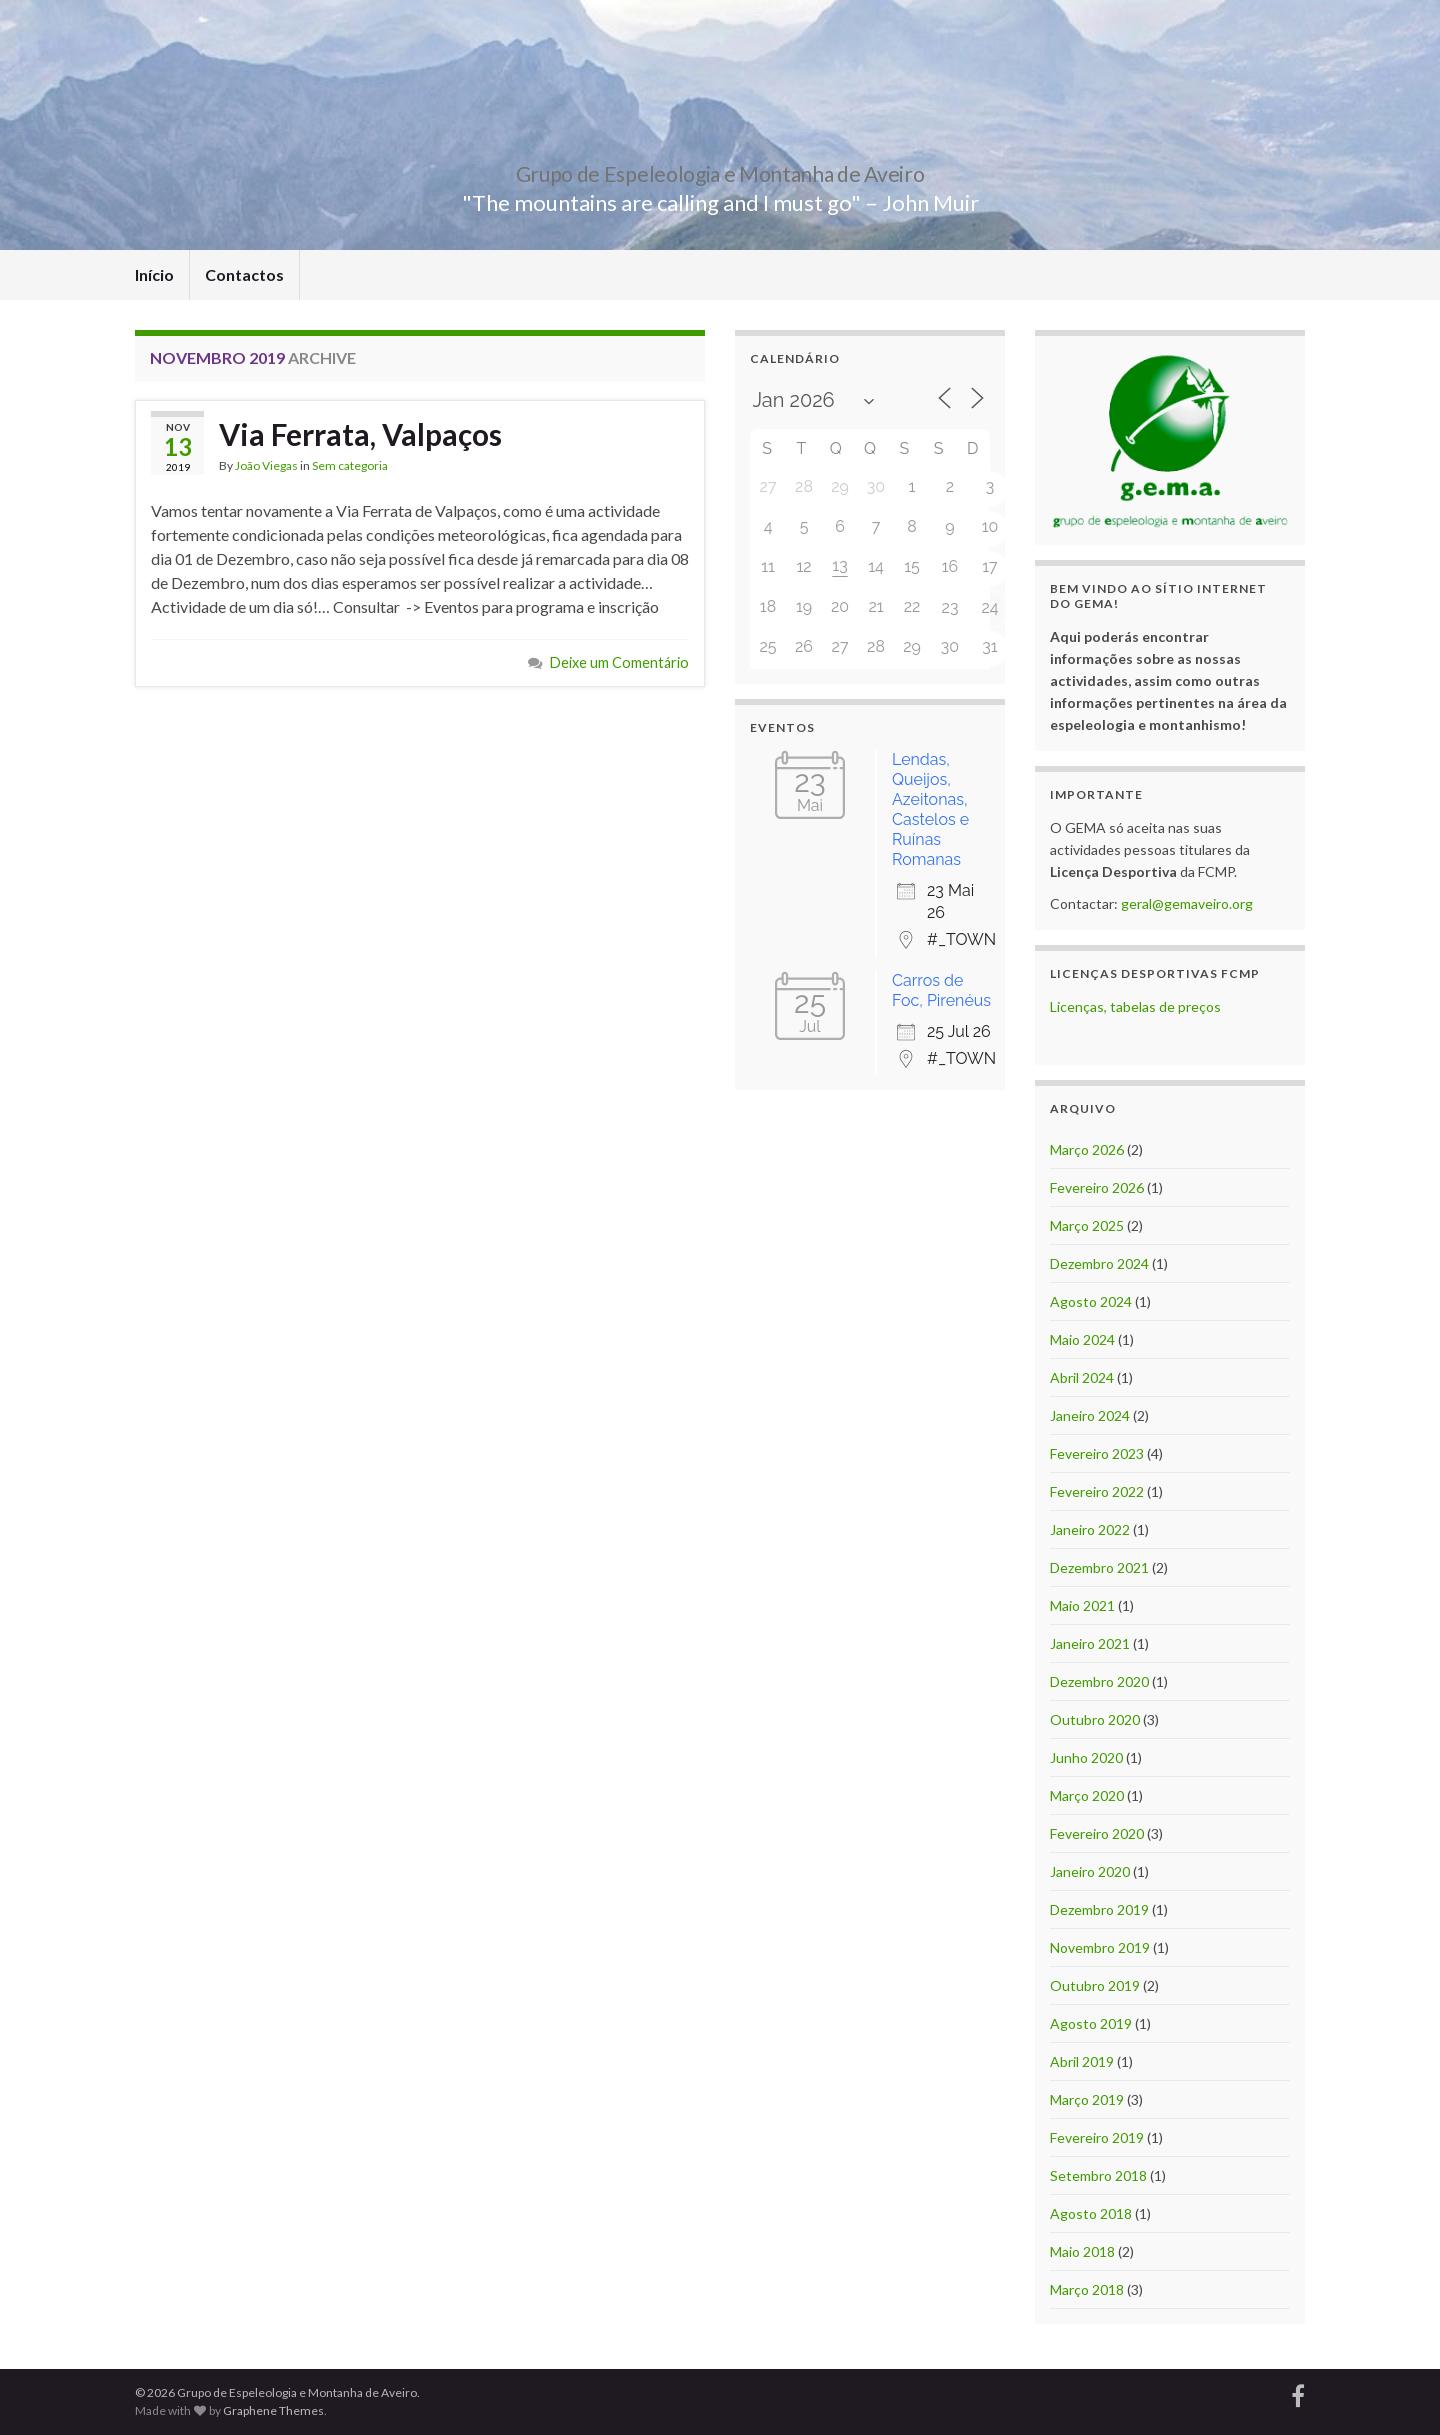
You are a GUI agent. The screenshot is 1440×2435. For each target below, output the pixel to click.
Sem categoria (350, 465)
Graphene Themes (273, 2410)
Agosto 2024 (1091, 1301)
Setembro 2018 (1098, 2175)
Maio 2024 (1082, 1339)
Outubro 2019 (1095, 1985)
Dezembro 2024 (1099, 1263)
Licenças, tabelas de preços (1135, 1006)
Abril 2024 (1082, 1377)
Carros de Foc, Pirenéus (941, 990)
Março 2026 (1087, 1149)
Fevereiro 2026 (1097, 1187)
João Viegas (266, 465)
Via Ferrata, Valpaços (360, 434)
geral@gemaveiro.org (1187, 903)
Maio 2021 (1082, 1605)
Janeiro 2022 (1090, 1529)
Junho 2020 (1086, 1757)
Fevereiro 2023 (1097, 1453)
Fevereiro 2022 (1097, 1491)
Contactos (244, 274)
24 (989, 607)
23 (950, 607)
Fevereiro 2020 (1097, 1833)
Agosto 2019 (1091, 2023)
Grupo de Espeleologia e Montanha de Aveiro (720, 169)
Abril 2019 (1082, 2061)
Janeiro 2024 (1090, 1415)
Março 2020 (1087, 1795)
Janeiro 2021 (1090, 1643)
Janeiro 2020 (1090, 1871)
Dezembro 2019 (1099, 1909)
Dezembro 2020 (1099, 1681)
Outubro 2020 (1095, 1719)
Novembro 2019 (1100, 1947)
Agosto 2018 (1091, 2213)
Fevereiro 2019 (1097, 2137)
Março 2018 (1087, 2289)
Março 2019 (1087, 2099)
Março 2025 (1087, 1225)
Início (154, 274)
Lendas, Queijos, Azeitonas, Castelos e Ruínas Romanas (930, 809)
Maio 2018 (1082, 2251)
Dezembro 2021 (1099, 1567)
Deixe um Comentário (619, 662)
